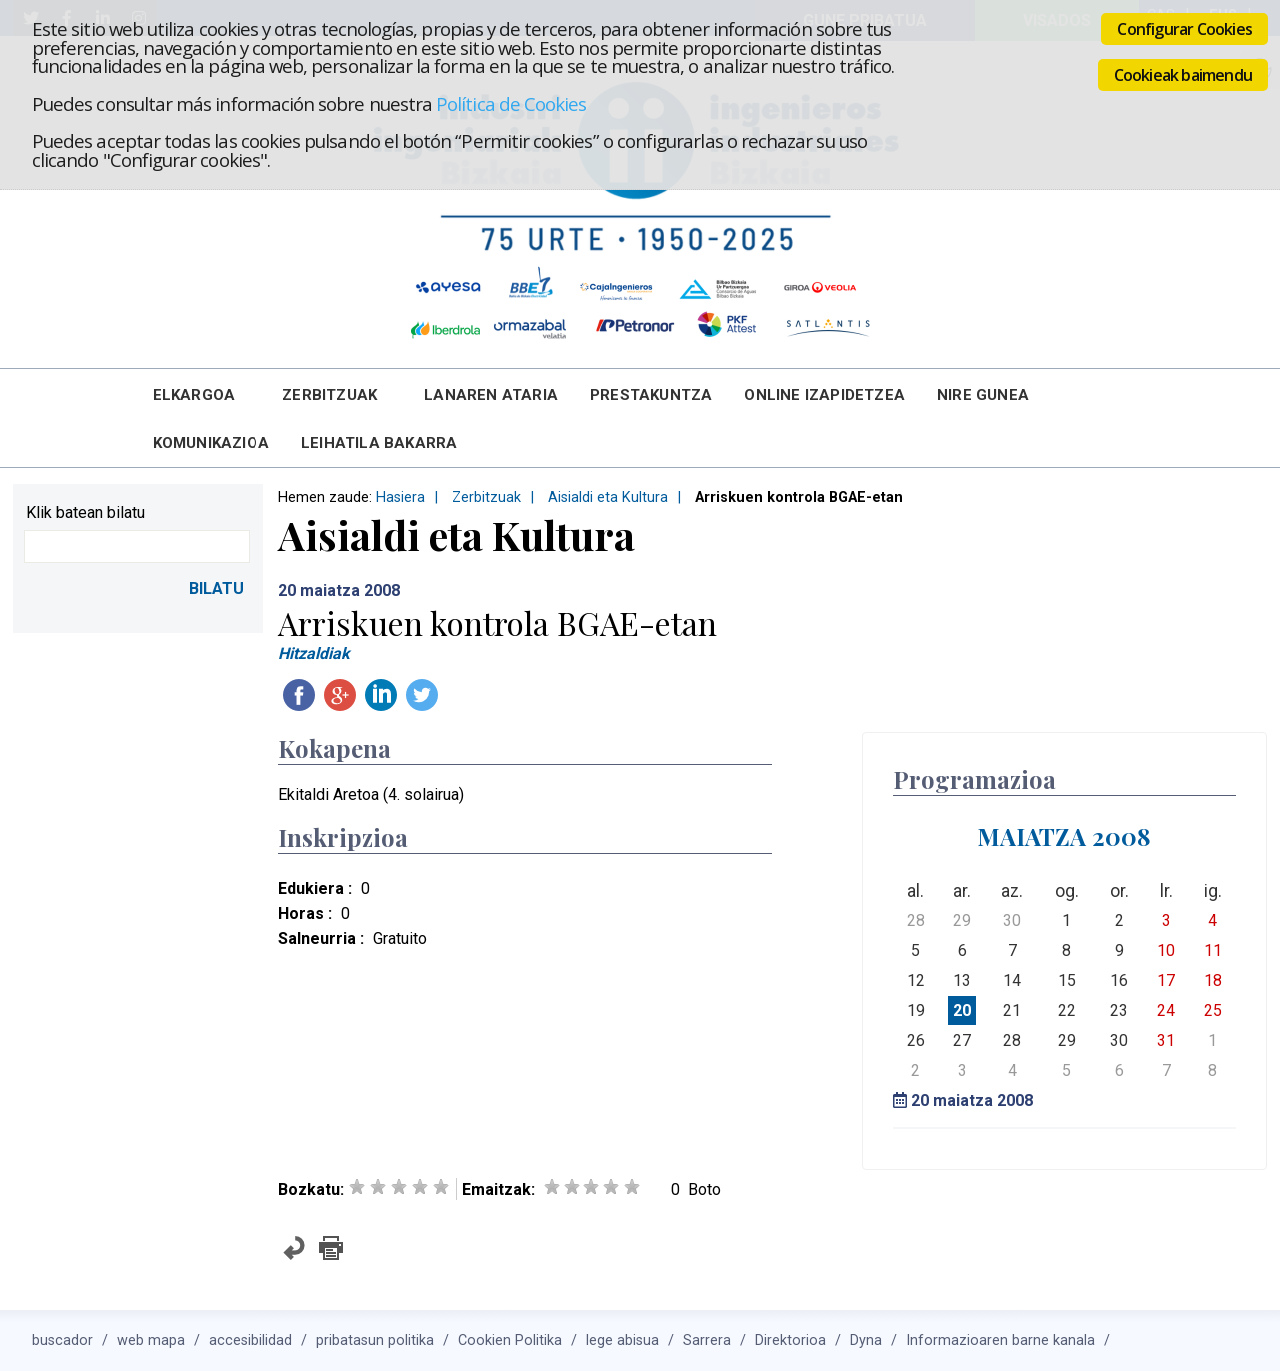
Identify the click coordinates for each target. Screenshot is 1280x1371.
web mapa (151, 1340)
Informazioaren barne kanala (1000, 1340)
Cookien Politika (510, 1340)
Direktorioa (790, 1340)
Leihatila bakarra (379, 443)
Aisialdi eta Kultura (608, 497)
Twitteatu (422, 695)
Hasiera (400, 497)
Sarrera (707, 1340)
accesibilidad (250, 1340)
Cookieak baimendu (1183, 75)
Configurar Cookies (1184, 29)
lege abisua (622, 1340)
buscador (62, 1340)
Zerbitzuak (329, 395)
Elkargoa (194, 395)
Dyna (866, 1340)
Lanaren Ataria (491, 395)
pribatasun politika (375, 1340)
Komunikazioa (211, 443)
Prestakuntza (651, 395)
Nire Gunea (983, 395)
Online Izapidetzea (824, 395)
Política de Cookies (511, 103)
